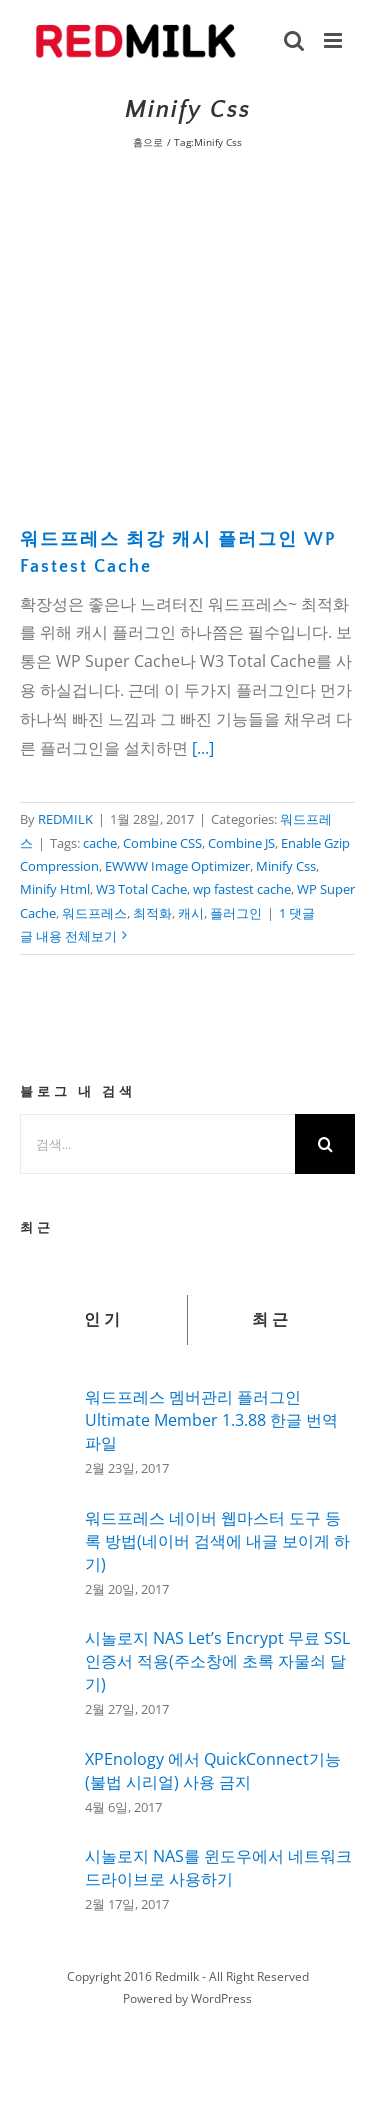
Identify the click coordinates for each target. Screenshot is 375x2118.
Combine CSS (162, 843)
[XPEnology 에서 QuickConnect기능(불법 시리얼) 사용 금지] (46, 1778)
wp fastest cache (242, 889)
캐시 (191, 913)
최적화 (152, 913)
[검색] (325, 1144)
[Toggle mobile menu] (334, 40)
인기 (104, 1320)
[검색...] (157, 1144)
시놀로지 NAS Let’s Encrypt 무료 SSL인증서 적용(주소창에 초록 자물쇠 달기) (217, 1661)
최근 (272, 1320)
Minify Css (286, 866)
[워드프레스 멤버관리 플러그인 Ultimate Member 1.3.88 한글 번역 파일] (46, 1427)
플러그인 (236, 913)
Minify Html (55, 889)
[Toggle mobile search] (294, 40)
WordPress (221, 1998)
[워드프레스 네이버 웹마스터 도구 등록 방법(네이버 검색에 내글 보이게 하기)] (46, 1550)
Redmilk (177, 1976)
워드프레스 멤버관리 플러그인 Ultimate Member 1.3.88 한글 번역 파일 (211, 1420)
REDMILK (65, 819)
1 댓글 (297, 913)
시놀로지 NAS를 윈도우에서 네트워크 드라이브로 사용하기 (218, 1867)
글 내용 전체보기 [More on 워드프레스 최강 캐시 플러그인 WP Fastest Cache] (68, 936)
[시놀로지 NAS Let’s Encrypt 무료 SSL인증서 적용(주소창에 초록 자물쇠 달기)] (46, 1674)
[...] (203, 748)
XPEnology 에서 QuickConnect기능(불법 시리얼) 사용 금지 (213, 1770)
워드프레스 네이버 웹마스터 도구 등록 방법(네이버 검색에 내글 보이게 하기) (217, 1541)
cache (100, 843)
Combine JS (241, 843)
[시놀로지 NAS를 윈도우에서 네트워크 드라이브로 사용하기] (46, 1873)
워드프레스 (94, 913)
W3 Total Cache (141, 889)
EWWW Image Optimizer (177, 866)
